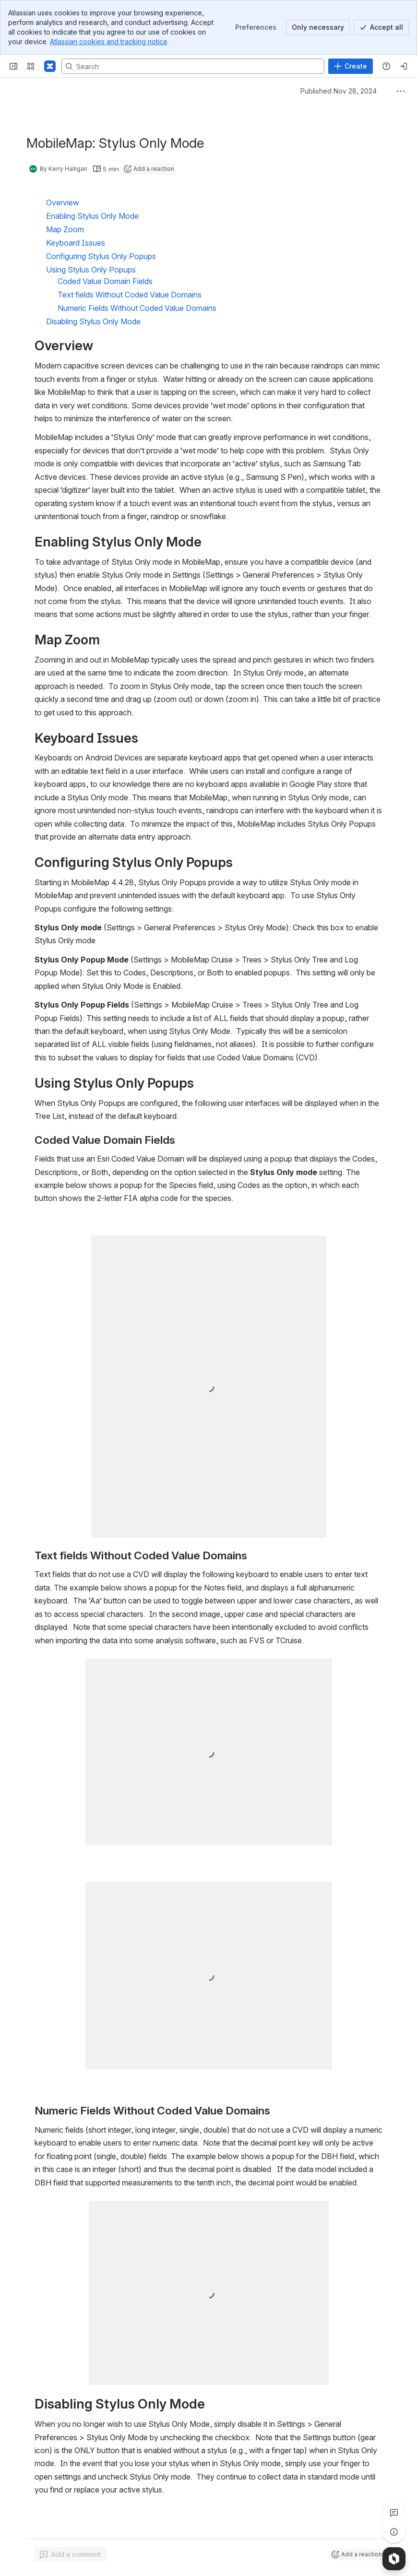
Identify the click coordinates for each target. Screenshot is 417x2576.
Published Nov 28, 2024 (338, 91)
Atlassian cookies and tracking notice (108, 41)
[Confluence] (50, 66)
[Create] (350, 66)
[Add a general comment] (70, 2554)
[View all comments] (394, 2512)
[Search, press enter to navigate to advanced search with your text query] (192, 66)
